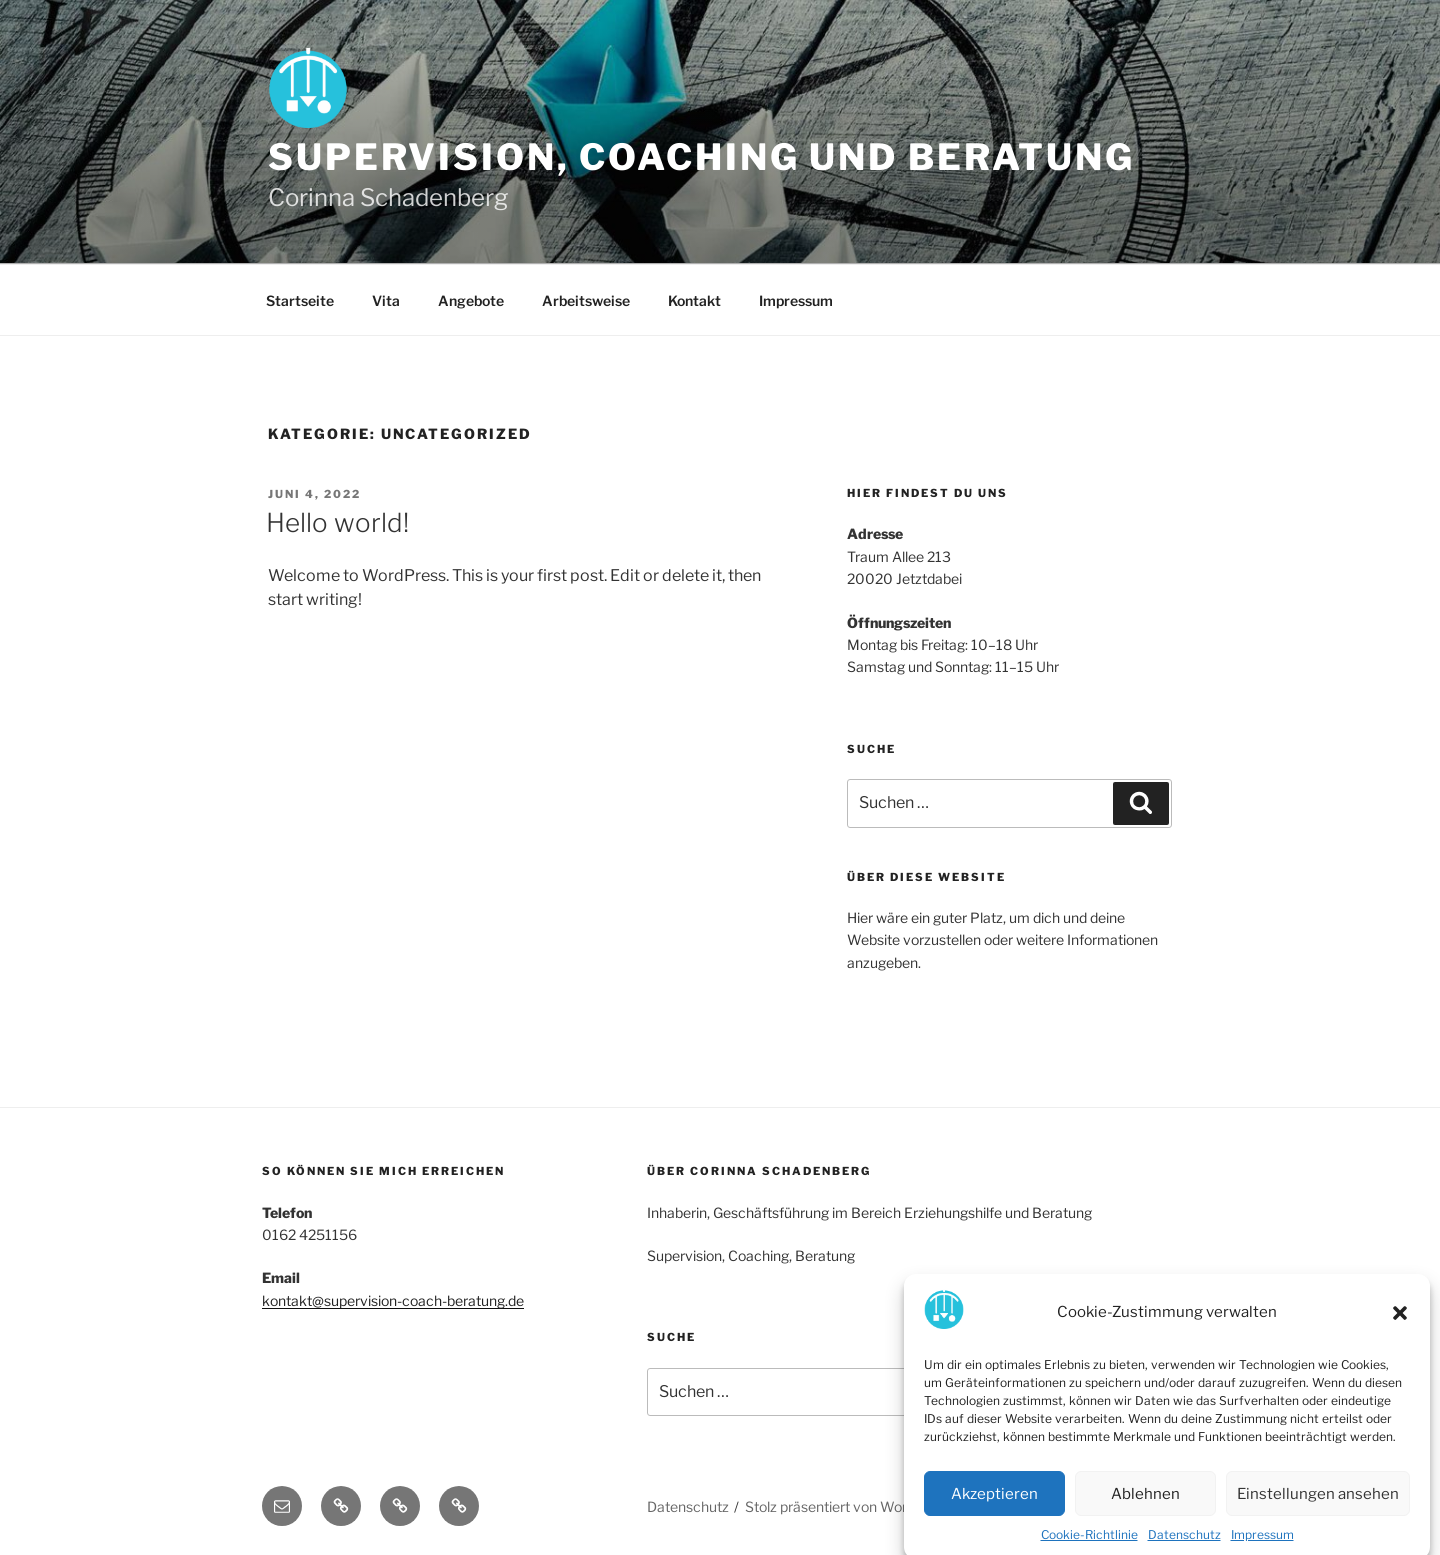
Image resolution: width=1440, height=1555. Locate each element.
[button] (1400, 1331)
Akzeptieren (994, 1512)
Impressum (796, 300)
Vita (386, 300)
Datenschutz (688, 1506)
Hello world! (337, 522)
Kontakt (694, 300)
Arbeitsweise (586, 300)
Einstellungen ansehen (1318, 1512)
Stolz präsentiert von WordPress (848, 1506)
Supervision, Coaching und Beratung (701, 157)
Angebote (471, 300)
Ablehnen (1145, 1512)
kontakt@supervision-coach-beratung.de (393, 1300)
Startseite (300, 300)
